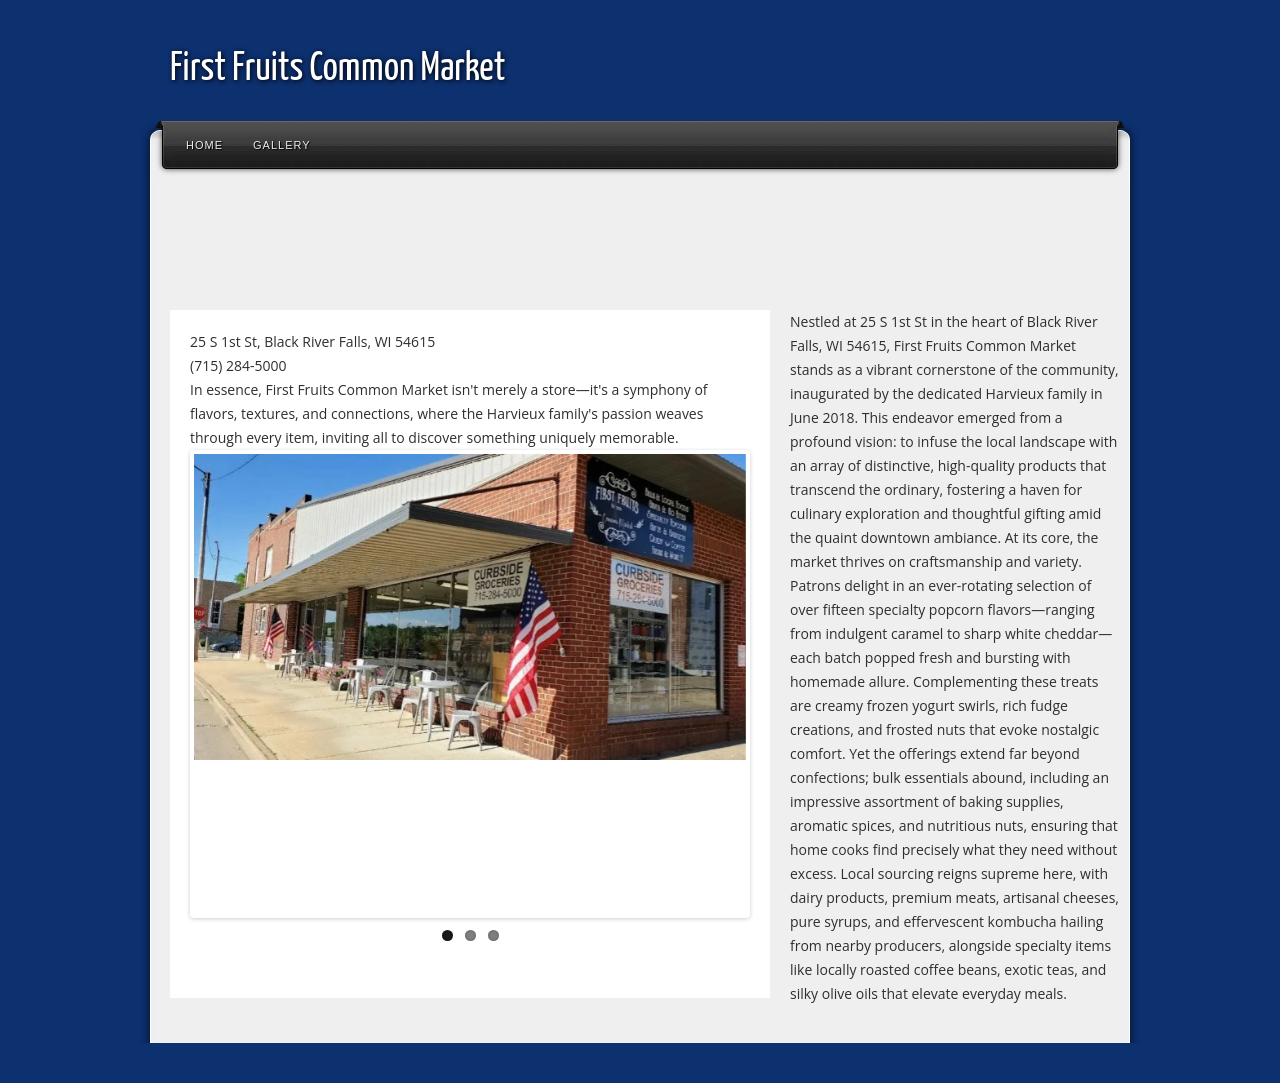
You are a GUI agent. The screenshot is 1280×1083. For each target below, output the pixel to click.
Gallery (282, 145)
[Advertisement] (524, 244)
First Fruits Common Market (337, 69)
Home (204, 145)
